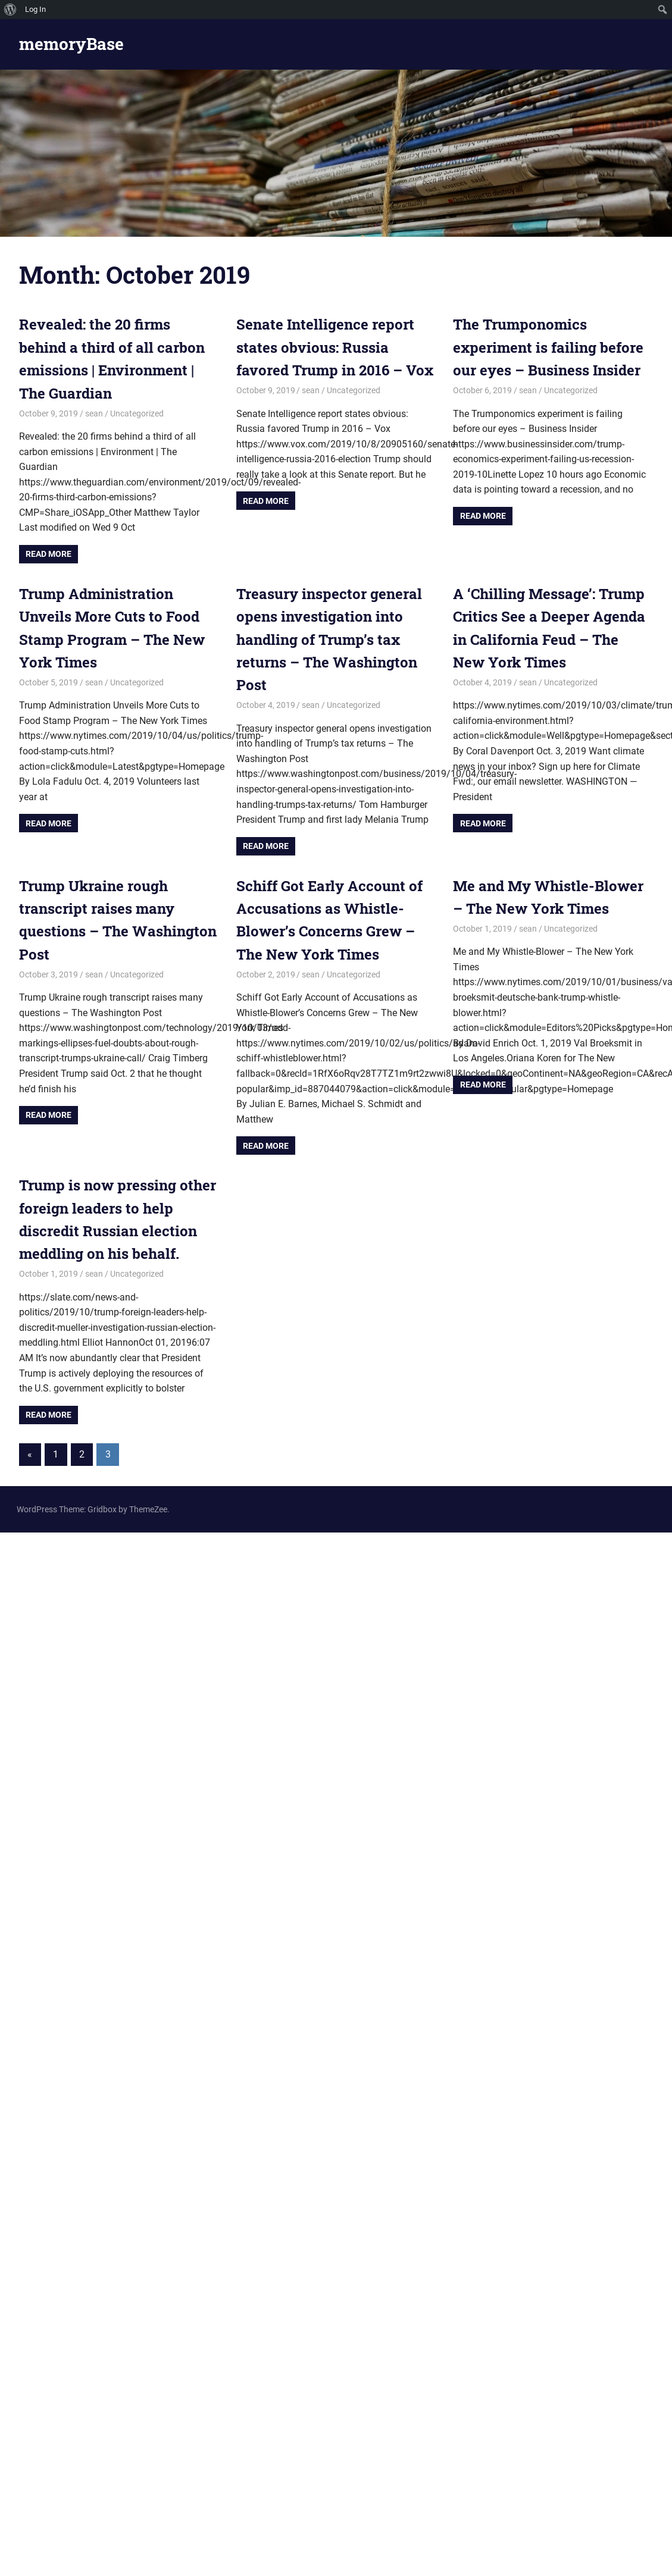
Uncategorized (137, 413)
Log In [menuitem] (35, 9)
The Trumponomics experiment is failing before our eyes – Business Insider (548, 347)
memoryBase (71, 44)
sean (94, 413)
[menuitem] (10, 9)
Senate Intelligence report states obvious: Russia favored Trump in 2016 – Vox (334, 347)
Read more (48, 554)
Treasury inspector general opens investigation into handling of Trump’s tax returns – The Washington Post (329, 639)
